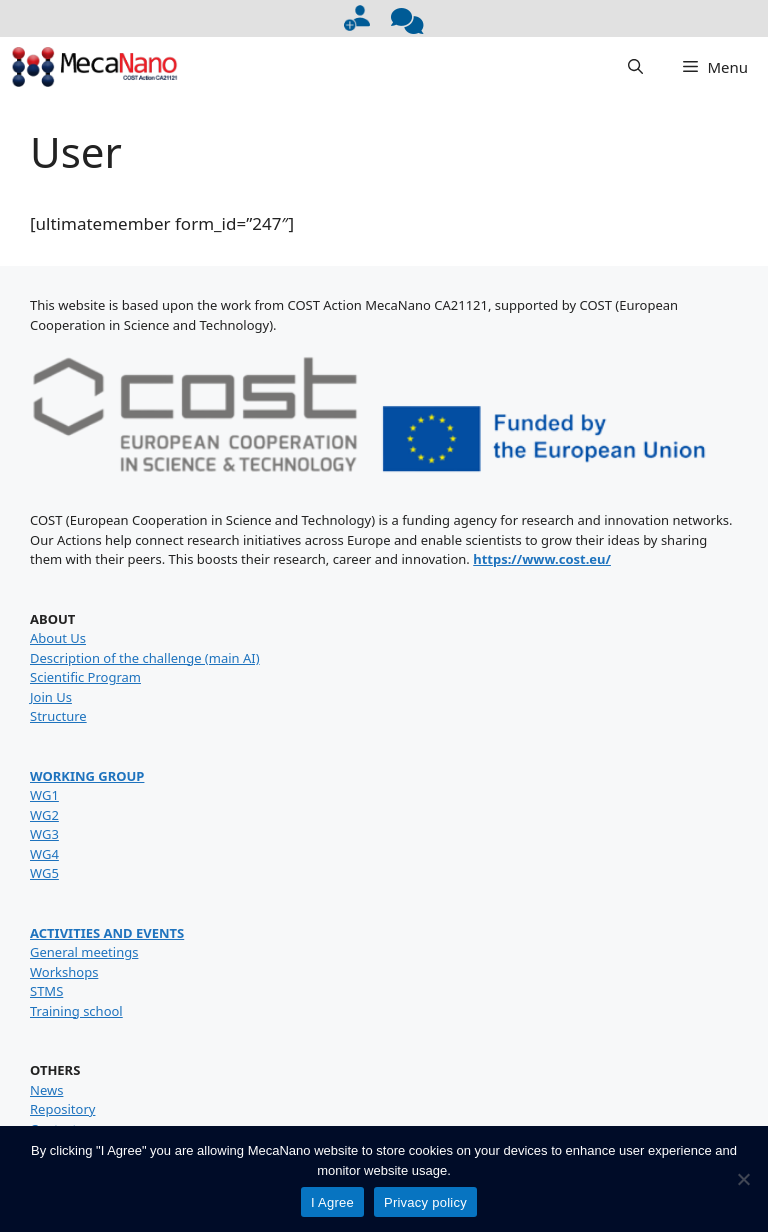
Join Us (51, 697)
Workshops (64, 972)
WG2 (44, 815)
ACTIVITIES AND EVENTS (107, 933)
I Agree (332, 1202)
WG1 (44, 795)
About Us (58, 638)
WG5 (44, 873)
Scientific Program (85, 677)
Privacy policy (425, 1202)
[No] (743, 1179)
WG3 (44, 834)
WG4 (44, 854)
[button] (635, 67)
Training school (76, 1011)
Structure (58, 716)
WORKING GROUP (87, 776)
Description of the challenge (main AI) (145, 658)
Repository (62, 1109)
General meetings (84, 952)
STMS (46, 991)
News (46, 1090)
